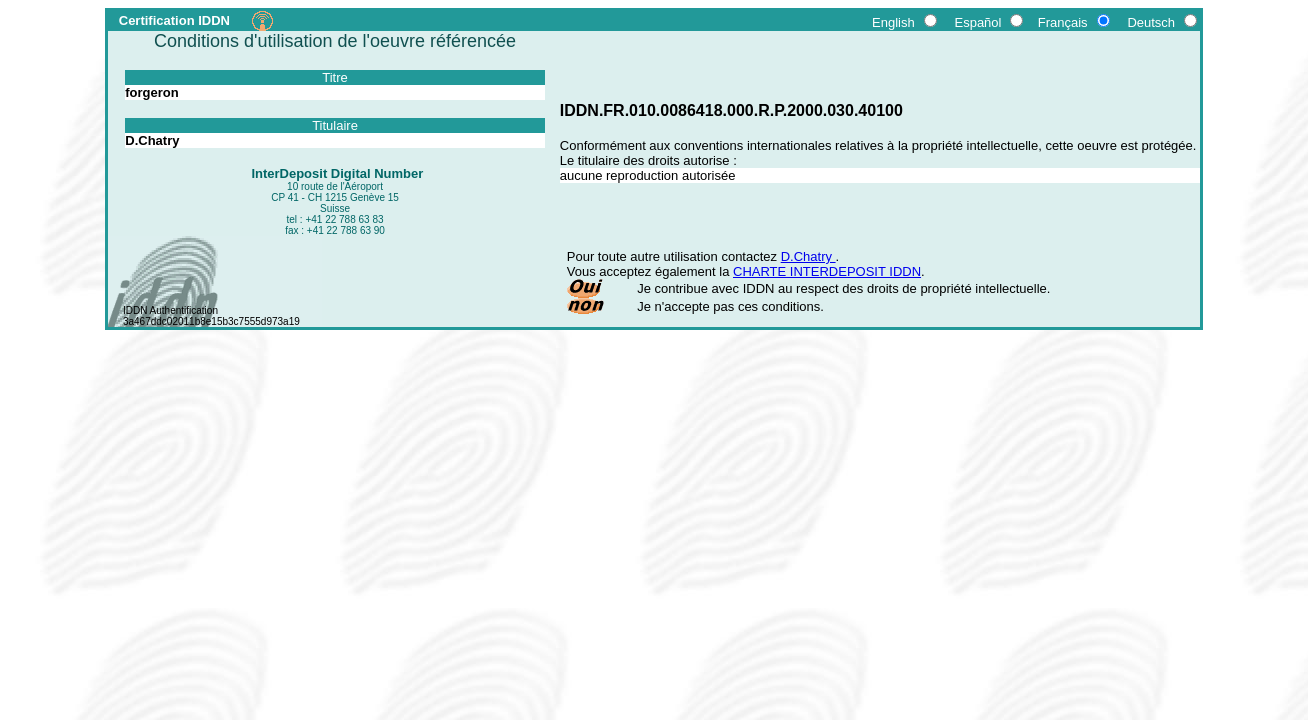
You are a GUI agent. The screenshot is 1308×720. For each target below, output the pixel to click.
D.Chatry (808, 256)
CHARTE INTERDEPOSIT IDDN (827, 271)
